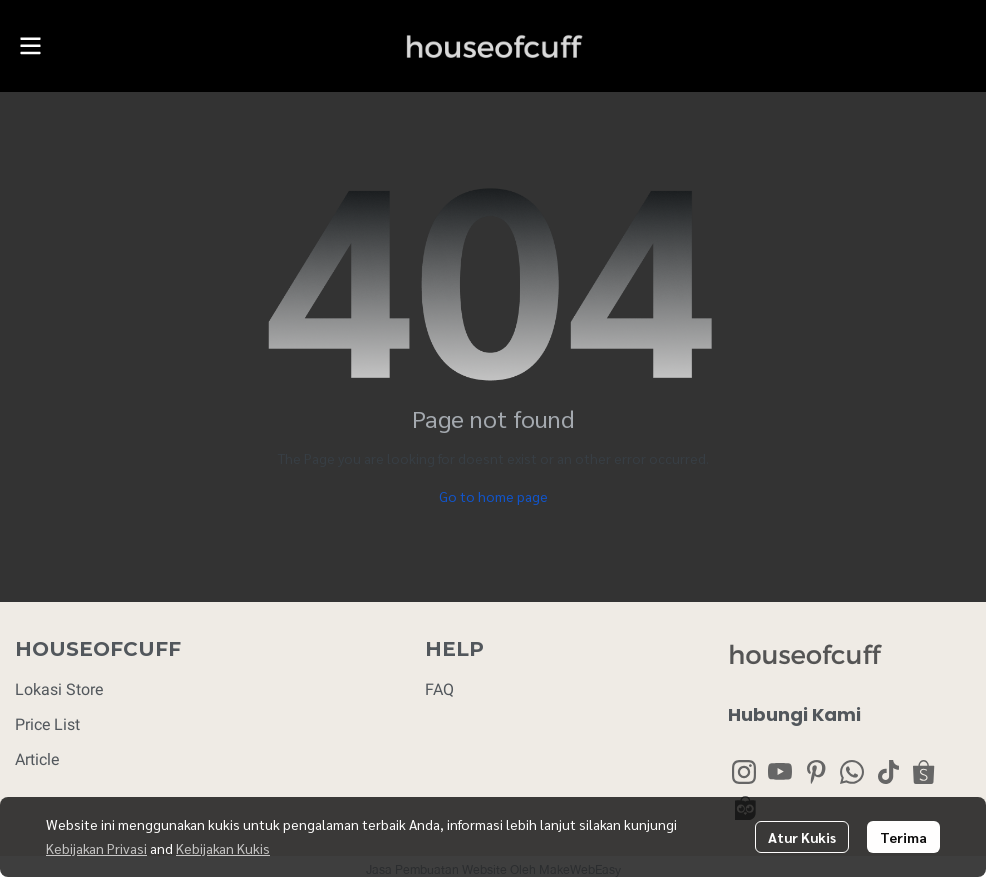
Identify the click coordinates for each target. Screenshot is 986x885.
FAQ (439, 689)
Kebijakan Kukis (223, 848)
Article (37, 759)
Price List (47, 724)
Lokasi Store (59, 689)
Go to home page (493, 496)
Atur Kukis (802, 837)
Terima (903, 837)
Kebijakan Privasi (96, 848)
